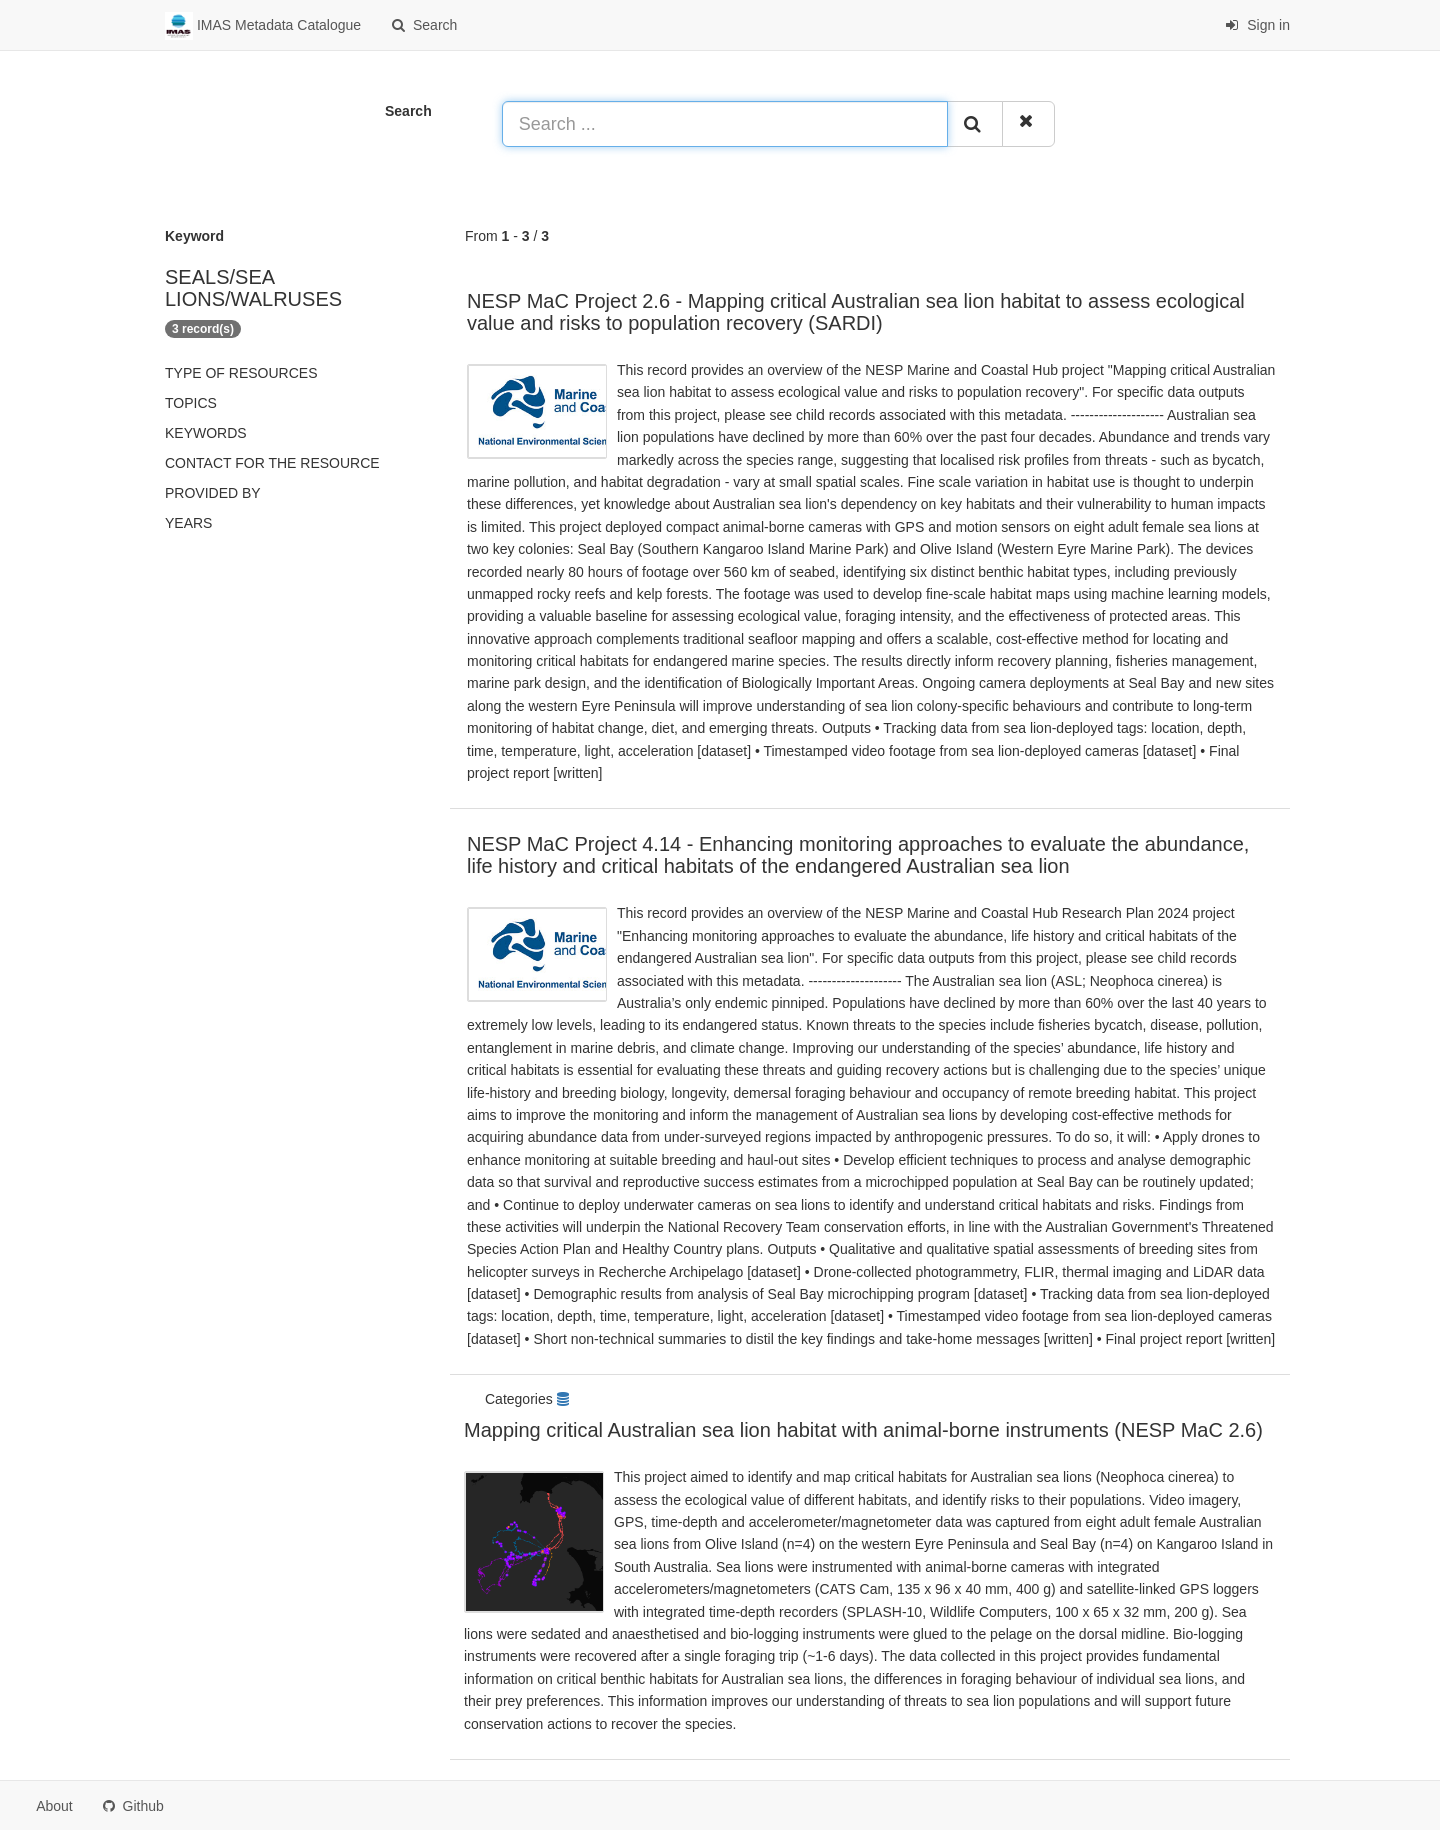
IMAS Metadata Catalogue (263, 26)
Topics (191, 403)
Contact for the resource (272, 463)
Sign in (1257, 25)
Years (188, 523)
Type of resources (241, 373)
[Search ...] (725, 124)
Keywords (206, 433)
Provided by (213, 493)
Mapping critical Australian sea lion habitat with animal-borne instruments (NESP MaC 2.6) (863, 1430)
